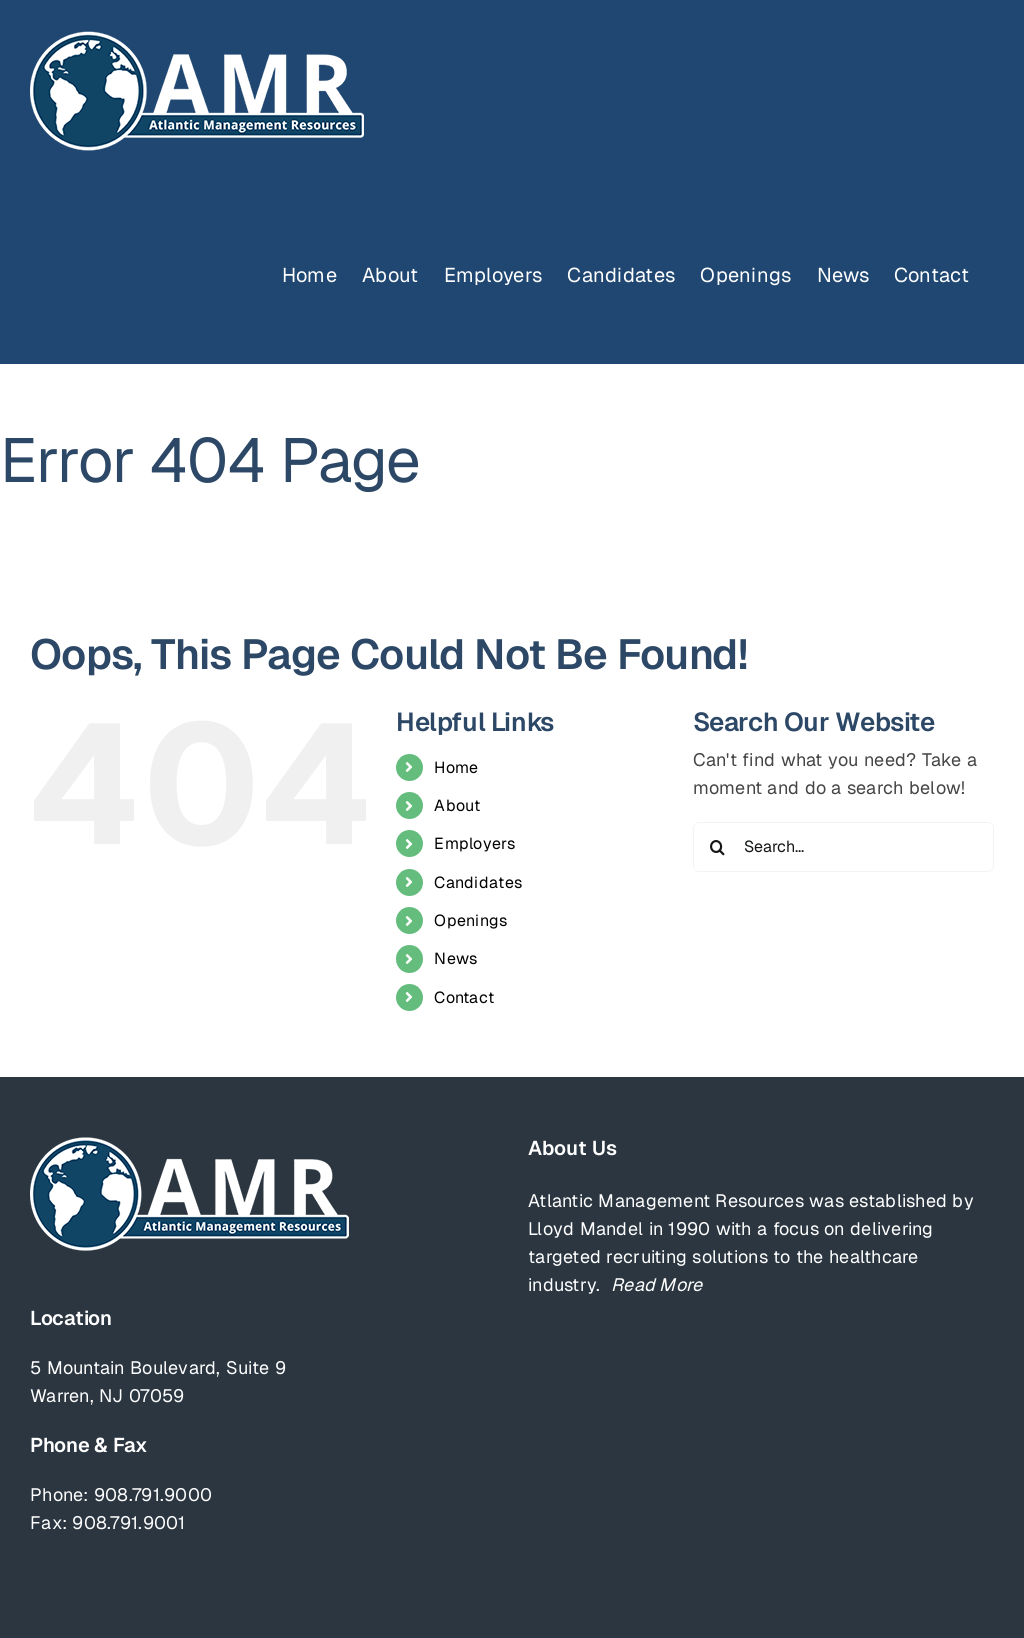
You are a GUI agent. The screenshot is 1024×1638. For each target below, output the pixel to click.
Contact (464, 997)
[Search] (718, 847)
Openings (470, 920)
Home (456, 767)
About (457, 805)
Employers (474, 843)
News (455, 958)
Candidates (478, 882)
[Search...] (843, 847)
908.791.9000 (153, 1494)
